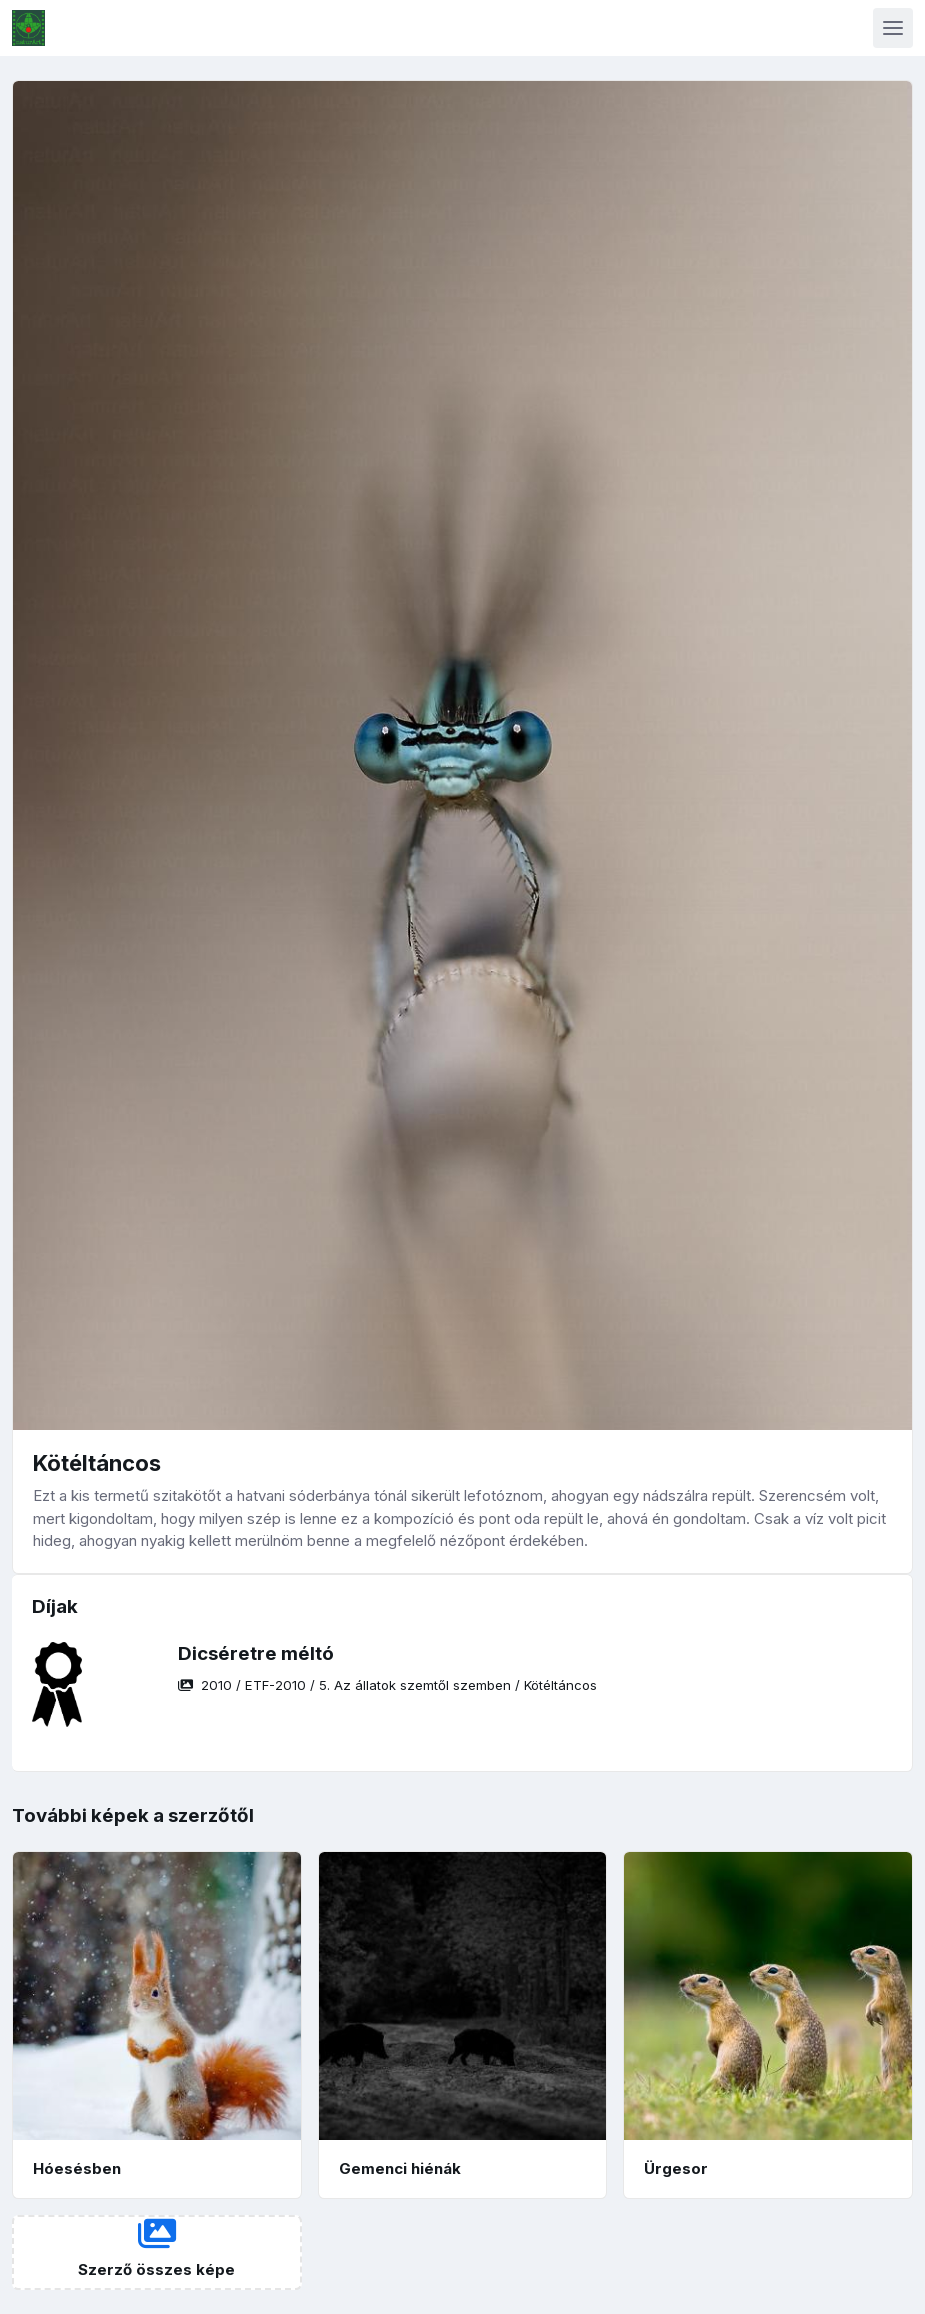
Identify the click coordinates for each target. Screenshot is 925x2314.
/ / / (387, 1685)
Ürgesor (676, 2168)
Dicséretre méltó (256, 1653)
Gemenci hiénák (400, 2168)
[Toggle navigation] (893, 28)
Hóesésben (77, 2168)
